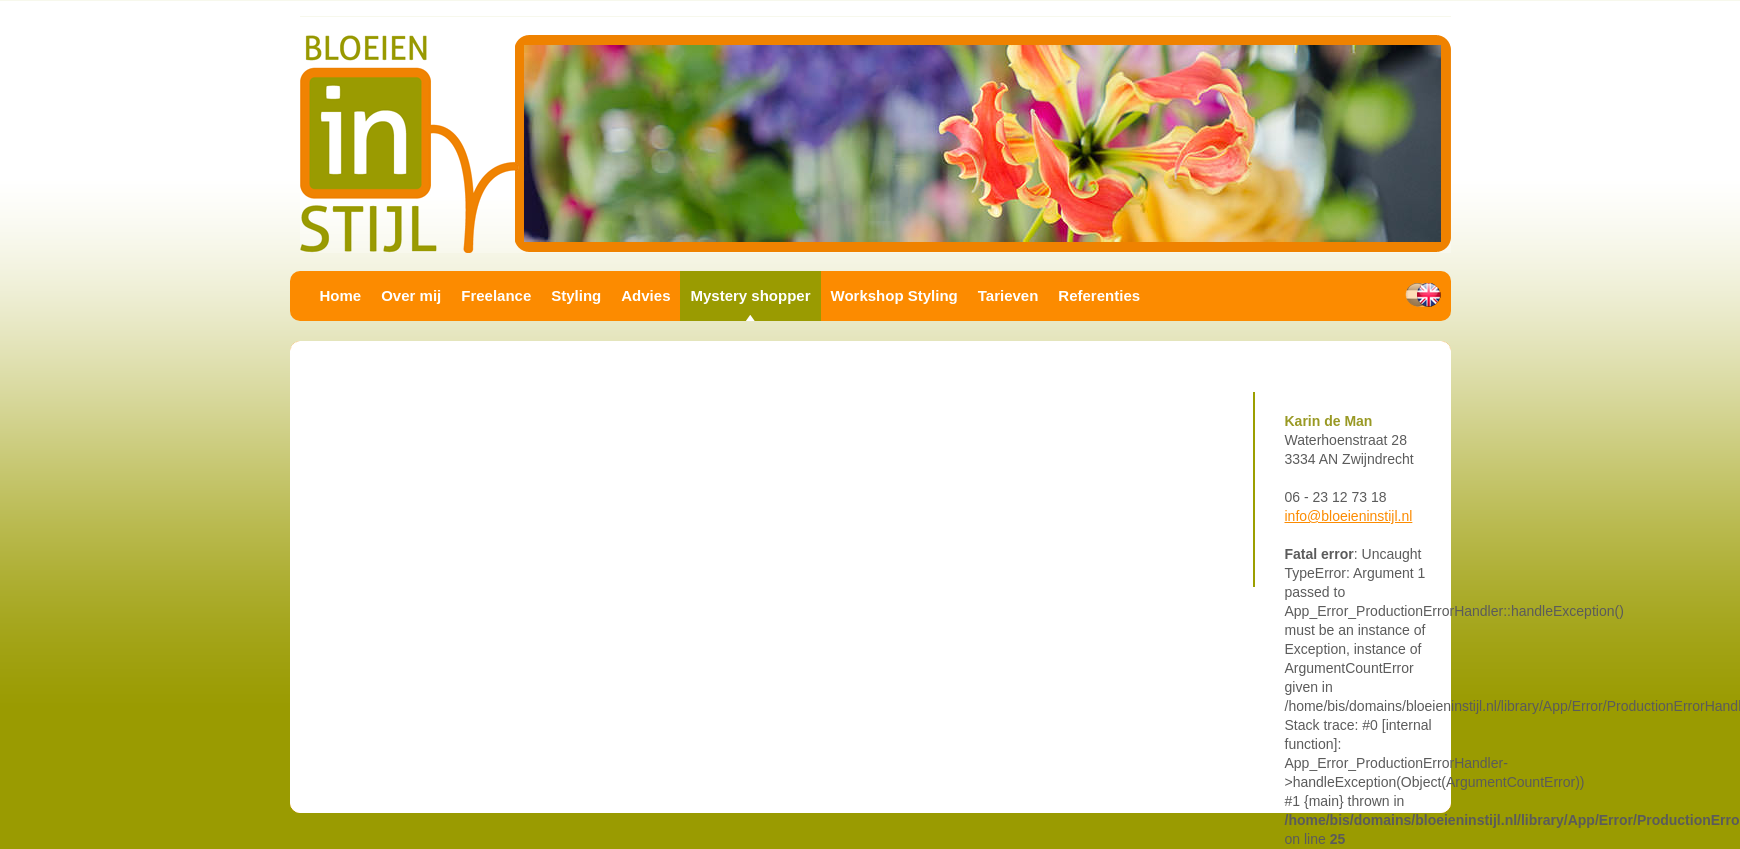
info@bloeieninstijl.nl (1349, 516)
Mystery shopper (750, 295)
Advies (645, 295)
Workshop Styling (894, 295)
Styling (576, 295)
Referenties (1099, 295)
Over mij (411, 295)
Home (341, 295)
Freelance (496, 295)
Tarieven (1008, 295)
